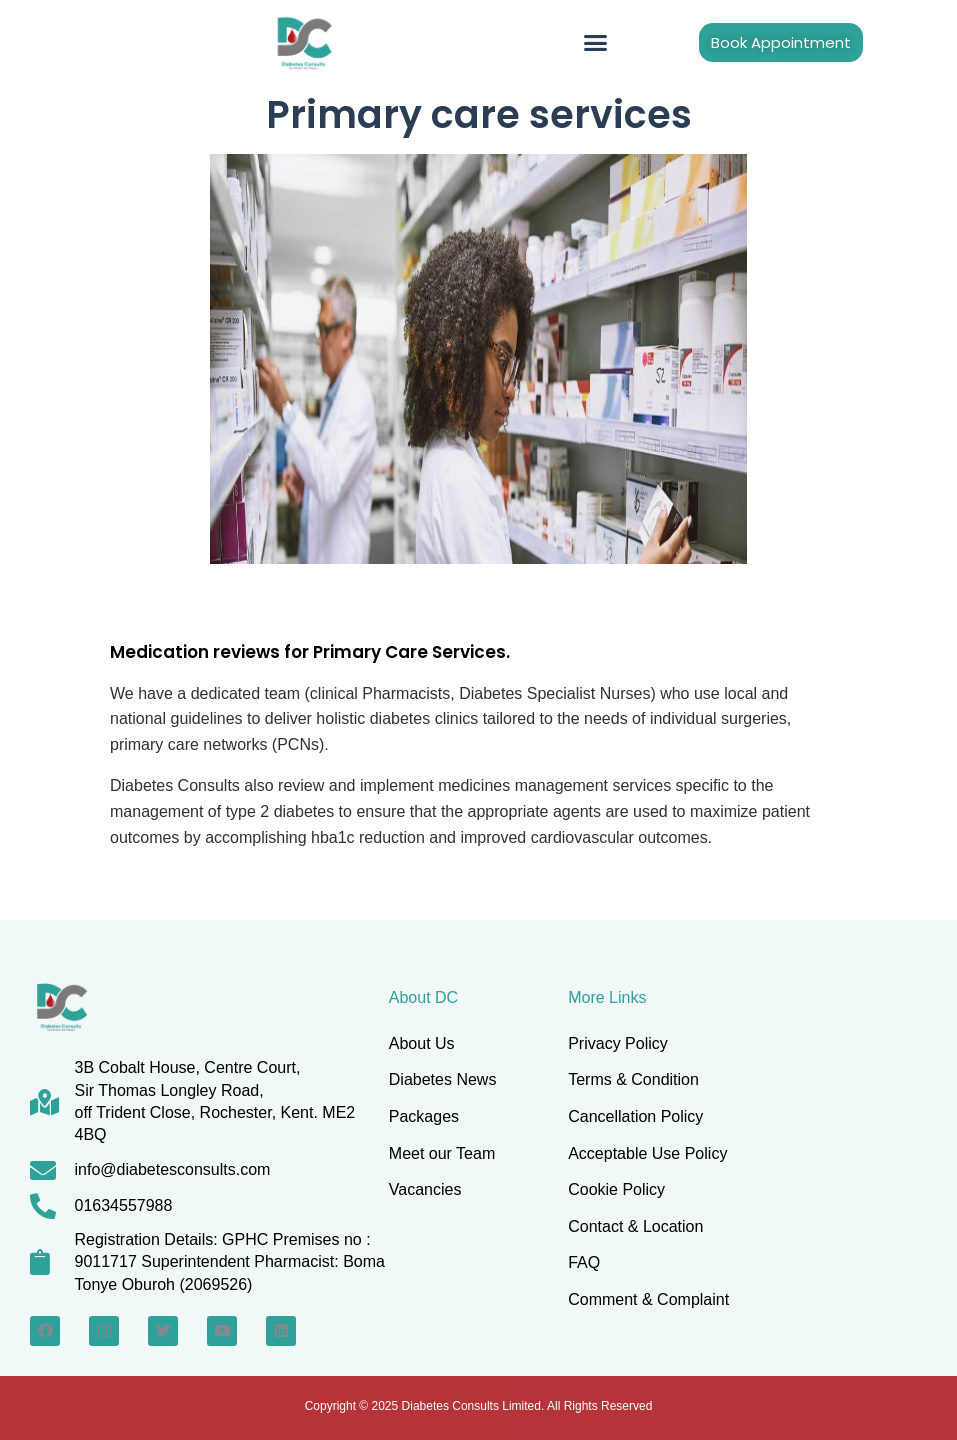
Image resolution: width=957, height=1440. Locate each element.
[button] (596, 43)
